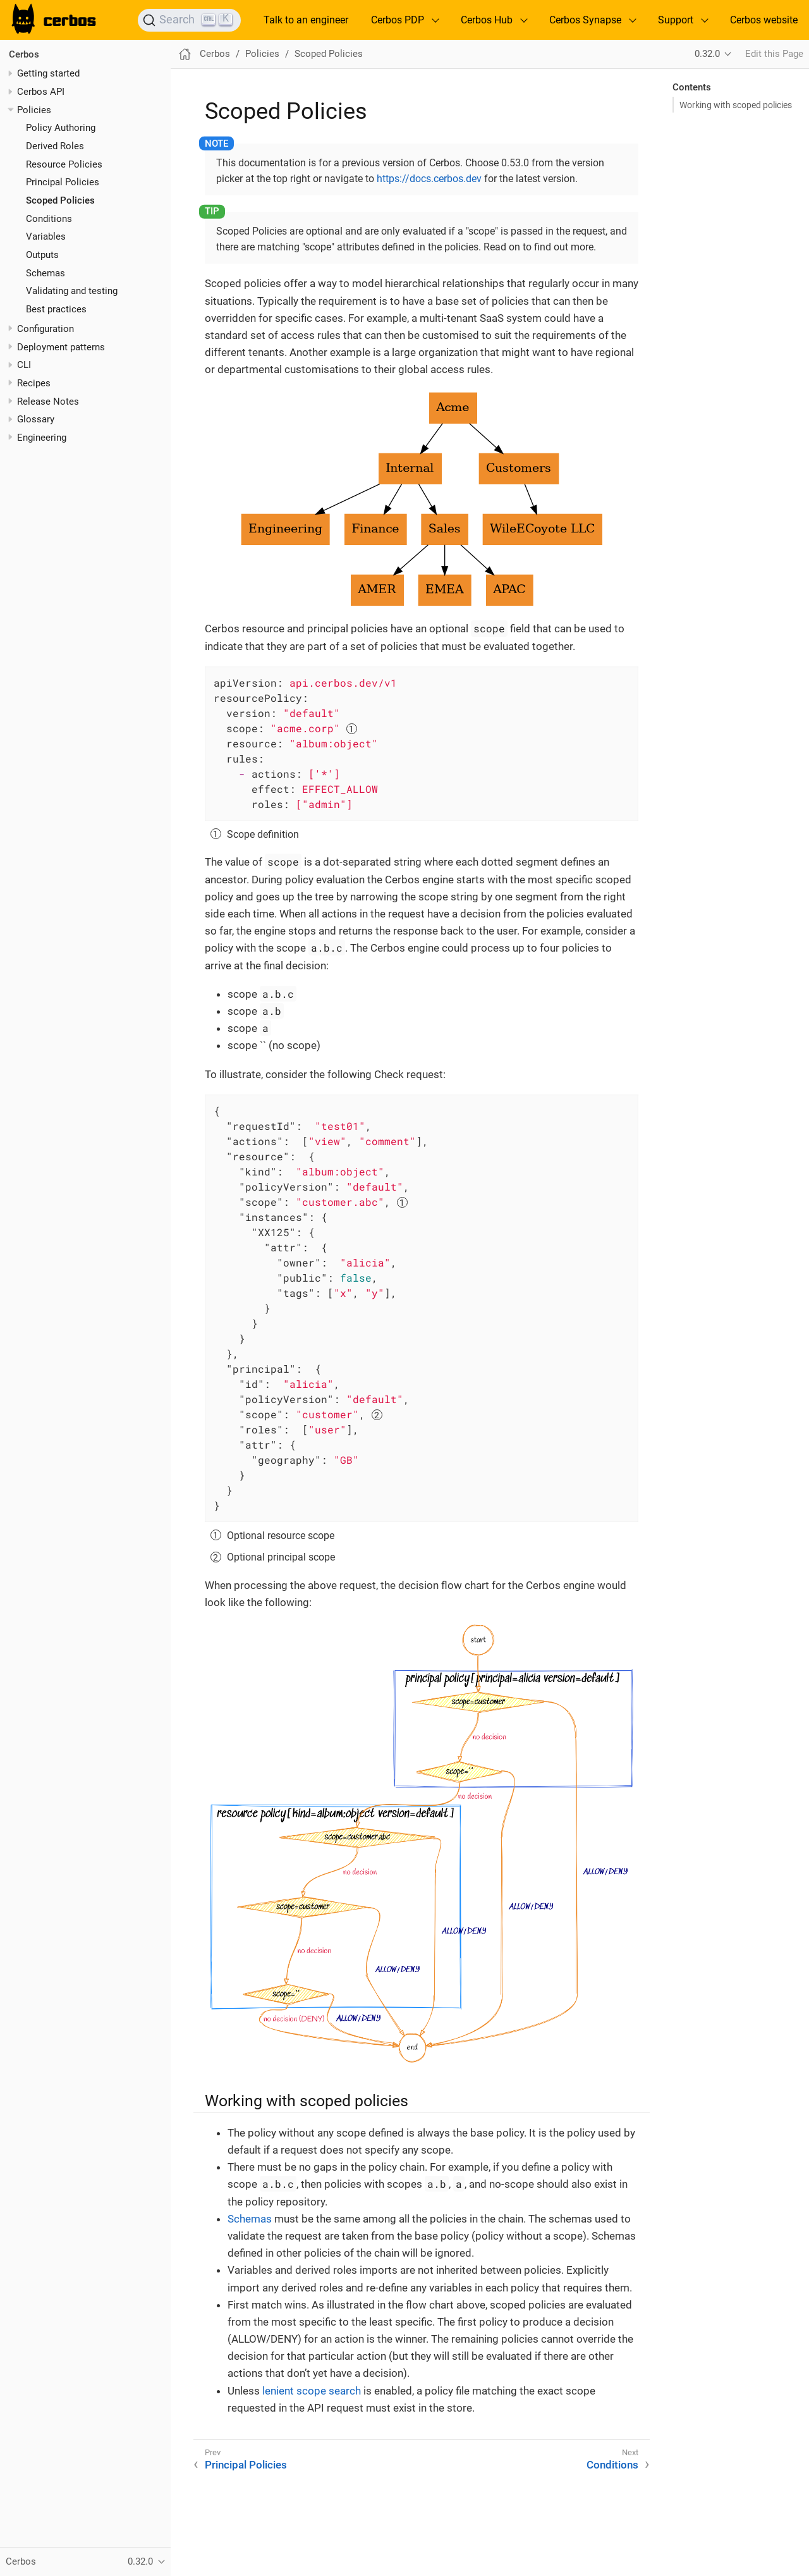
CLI (24, 365)
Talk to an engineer (306, 20)
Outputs (42, 255)
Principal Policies (62, 182)
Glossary (35, 419)
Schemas (45, 273)
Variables (46, 236)
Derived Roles (55, 146)
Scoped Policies (60, 200)
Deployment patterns (61, 347)
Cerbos (24, 54)
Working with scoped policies (735, 105)
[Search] (189, 20)
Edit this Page (774, 53)
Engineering (41, 437)
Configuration (45, 328)
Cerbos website (764, 20)
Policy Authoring (60, 127)
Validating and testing (72, 291)
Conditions (49, 218)
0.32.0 (707, 53)
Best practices (56, 309)
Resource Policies (64, 164)
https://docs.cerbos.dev (429, 179)
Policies (34, 110)
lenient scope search (311, 2390)
